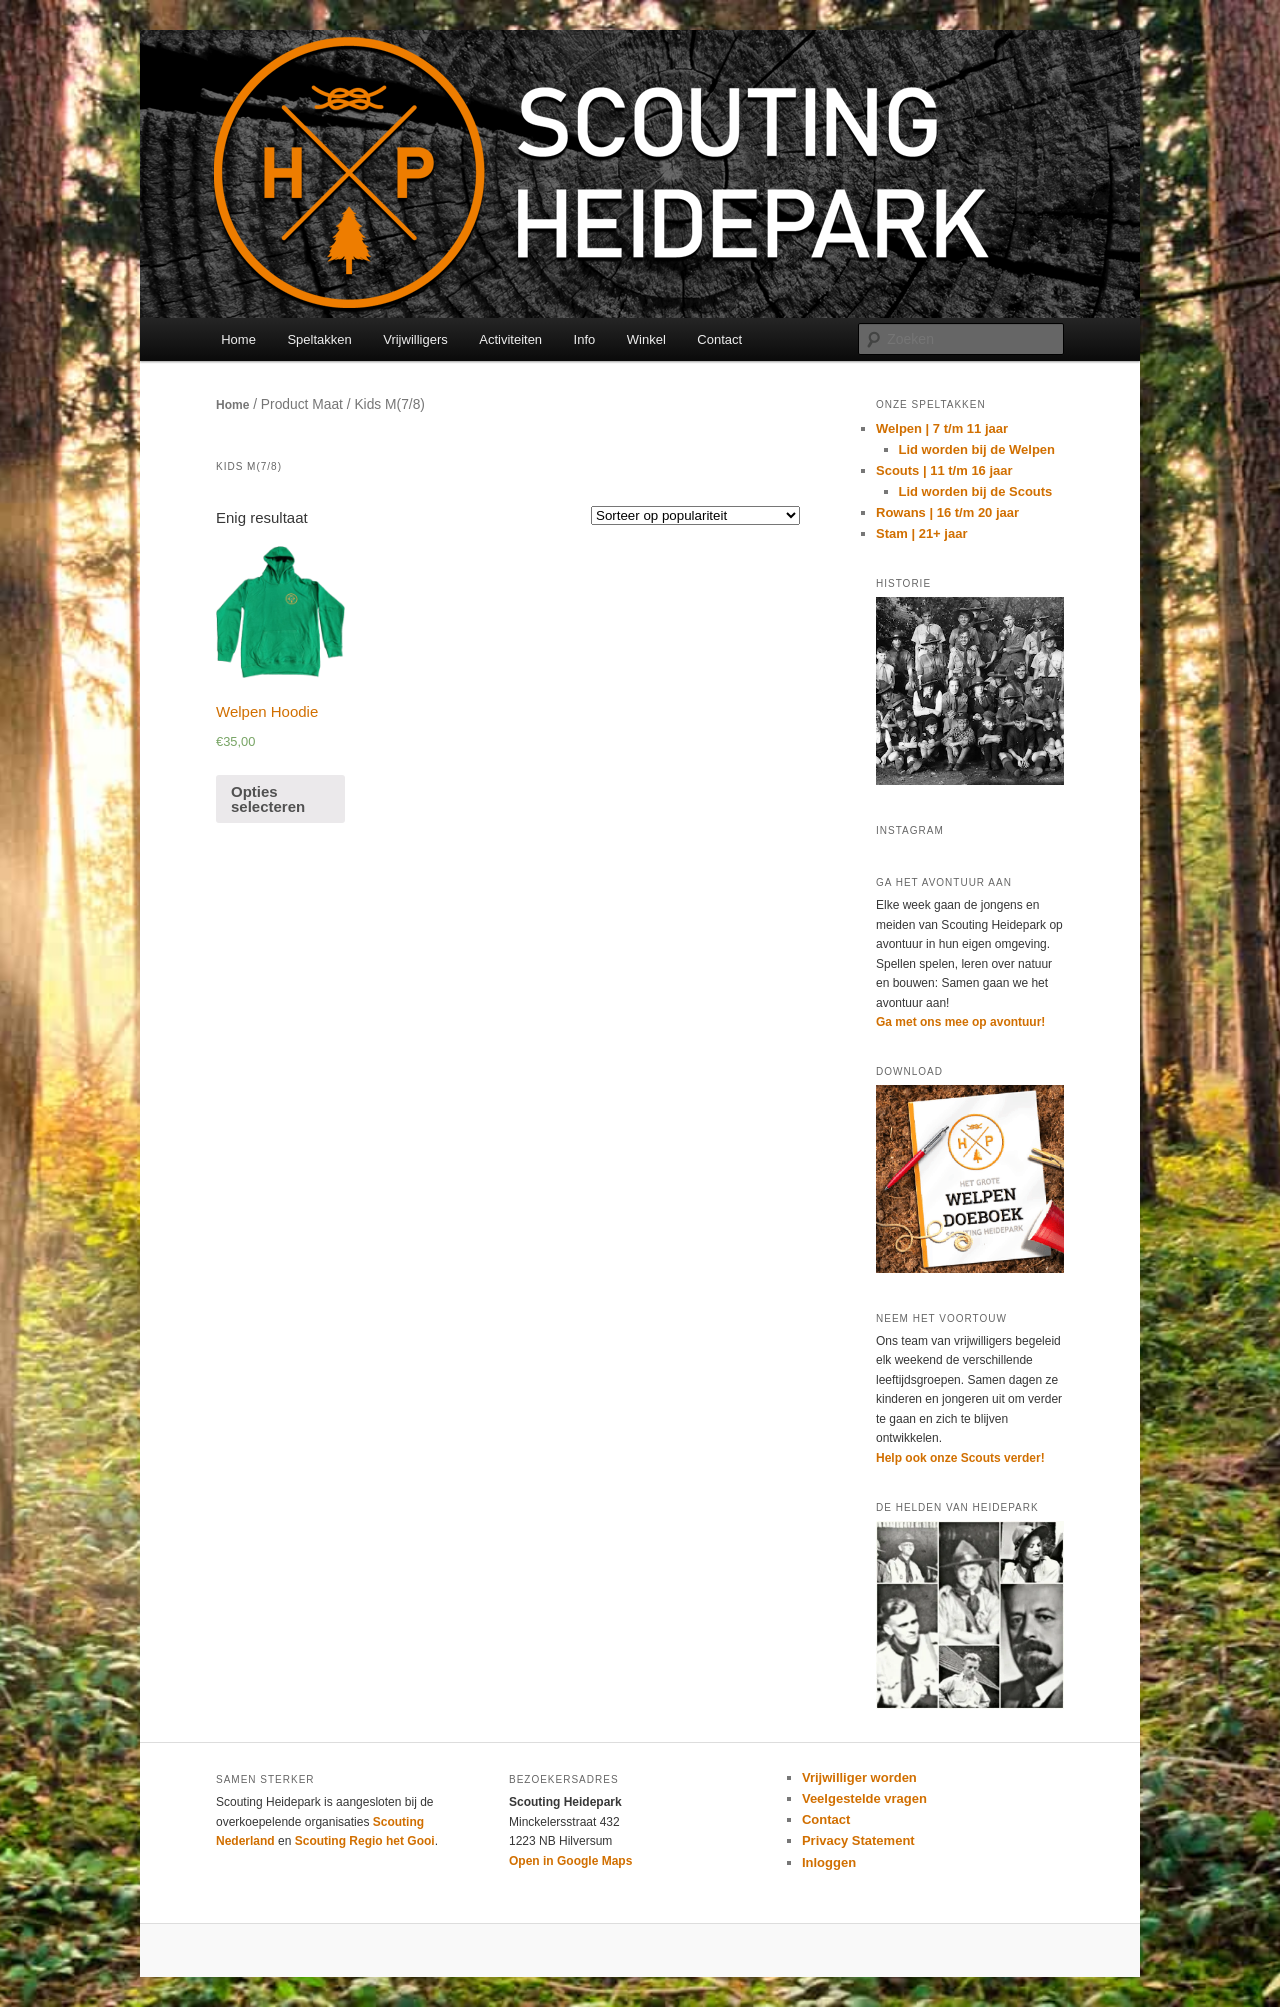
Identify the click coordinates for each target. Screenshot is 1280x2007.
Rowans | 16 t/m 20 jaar (947, 512)
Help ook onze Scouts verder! (960, 1458)
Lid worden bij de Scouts (976, 491)
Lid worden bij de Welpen (977, 449)
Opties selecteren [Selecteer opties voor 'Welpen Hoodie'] (268, 799)
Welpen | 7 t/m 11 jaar (942, 428)
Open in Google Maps (570, 1861)
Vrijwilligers (415, 339)
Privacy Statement (858, 1840)
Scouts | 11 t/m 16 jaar (944, 470)
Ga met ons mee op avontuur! (960, 1022)
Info (585, 339)
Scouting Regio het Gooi (365, 1841)
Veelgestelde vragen (864, 1798)
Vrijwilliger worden (859, 1777)
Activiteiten (510, 339)
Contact (719, 339)
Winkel (646, 339)
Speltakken (319, 339)
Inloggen (829, 1862)
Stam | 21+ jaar (921, 533)
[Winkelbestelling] (695, 515)
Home (238, 339)
